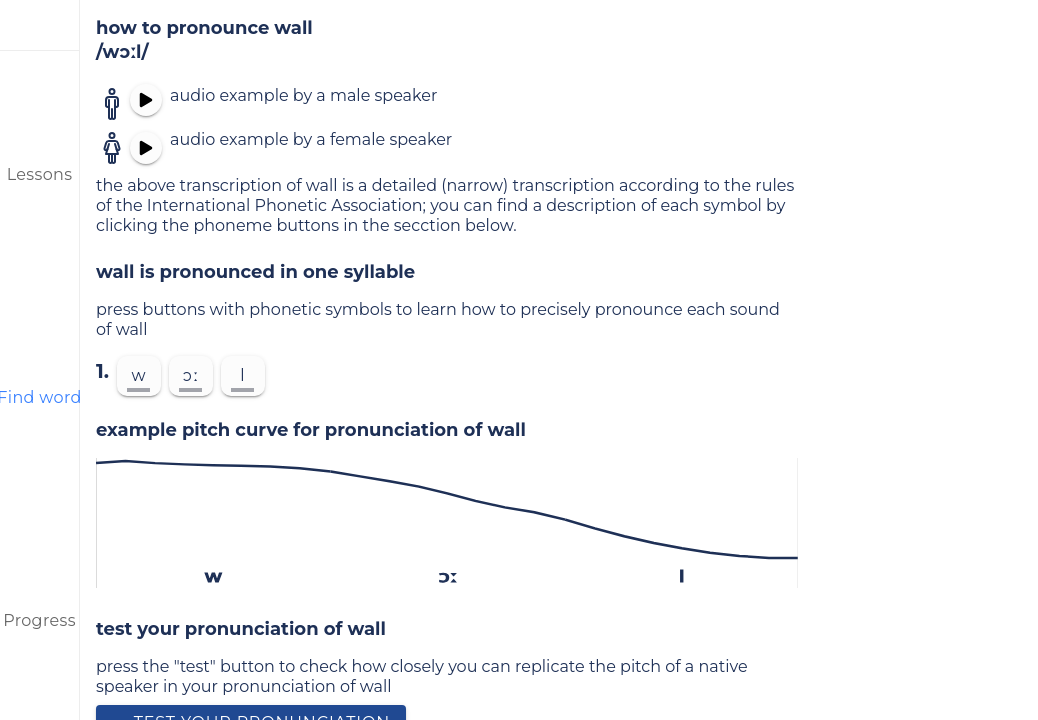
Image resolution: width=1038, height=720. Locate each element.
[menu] (40, 25)
